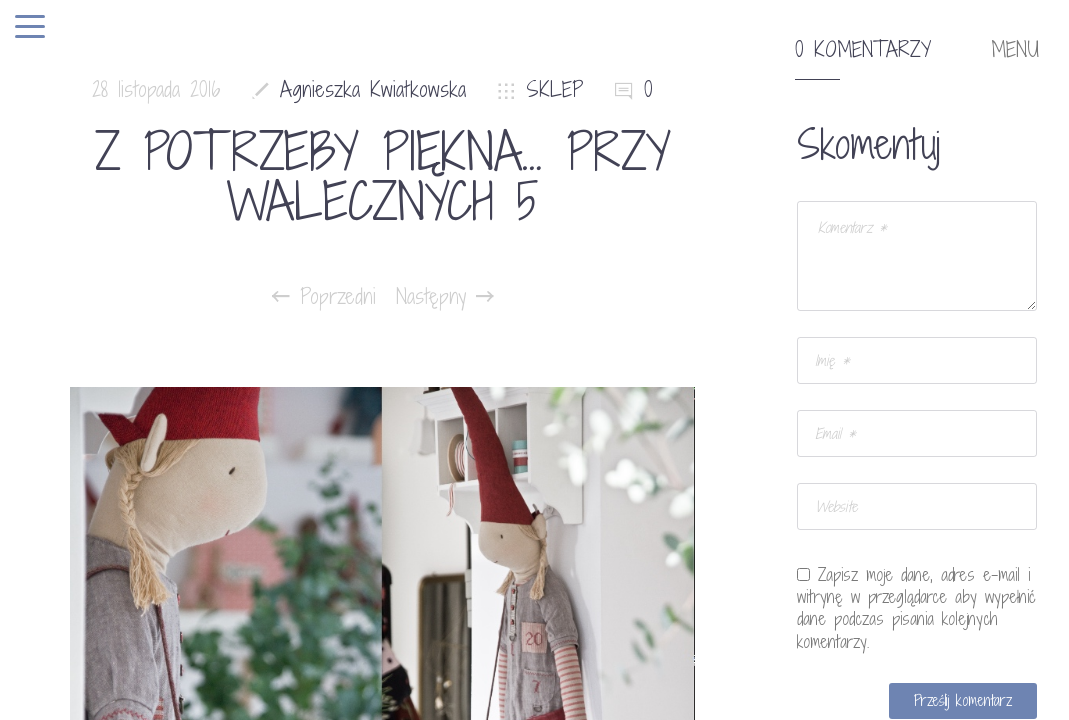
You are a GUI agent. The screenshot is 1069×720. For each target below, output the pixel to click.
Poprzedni (324, 297)
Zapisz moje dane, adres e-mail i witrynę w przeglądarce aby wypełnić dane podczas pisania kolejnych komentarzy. (916, 608)
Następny (445, 297)
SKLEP (555, 89)
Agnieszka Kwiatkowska (373, 89)
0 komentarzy (863, 50)
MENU (1015, 50)
